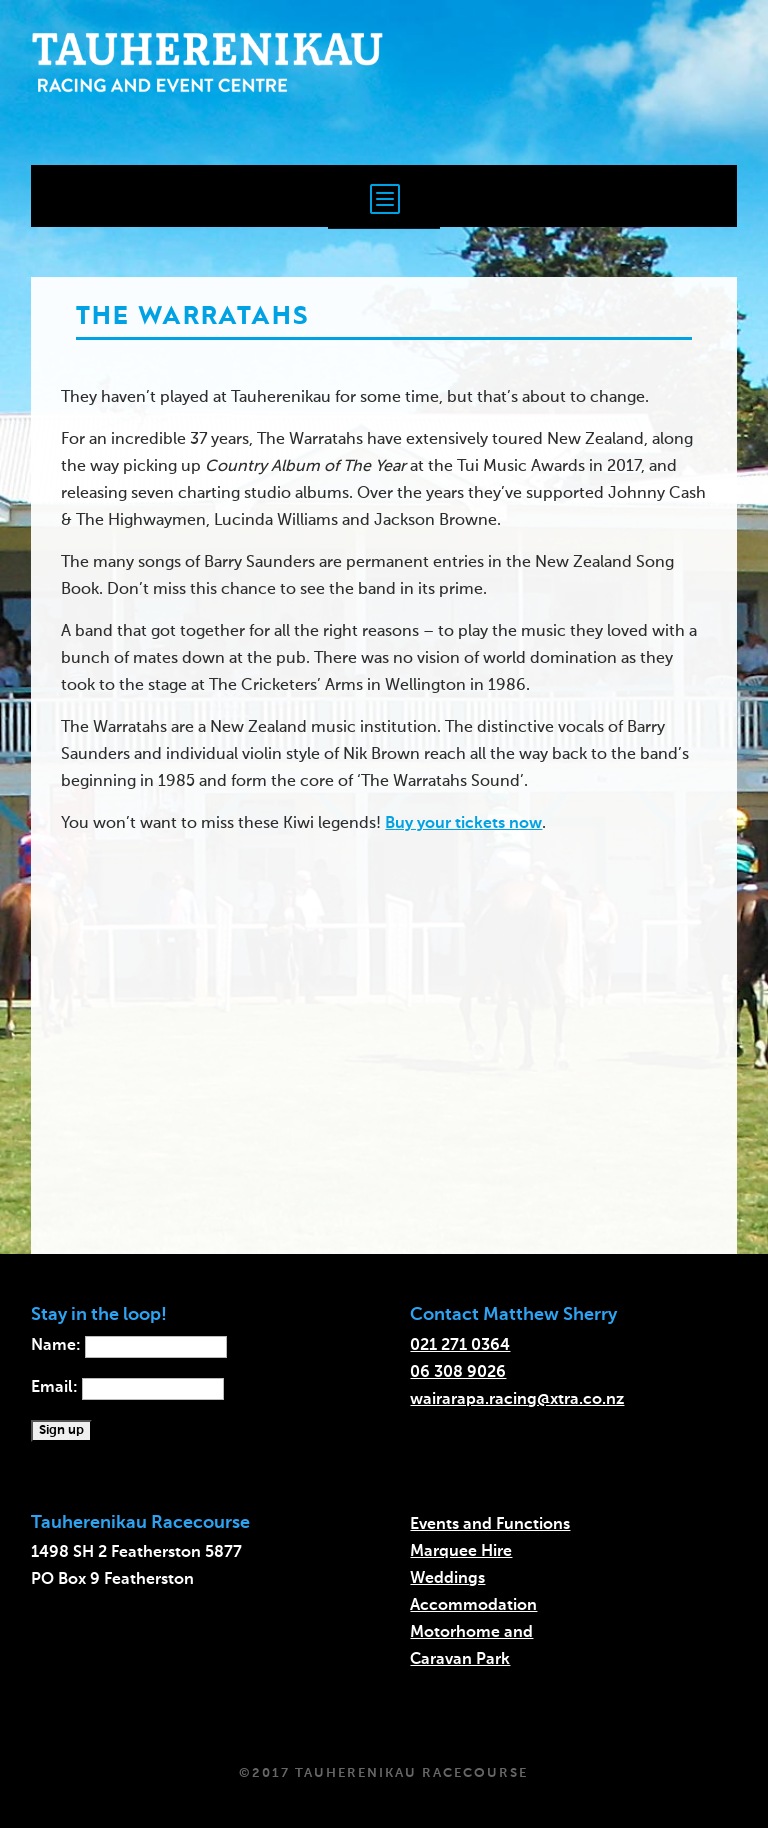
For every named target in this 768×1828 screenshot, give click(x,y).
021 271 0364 (460, 1346)
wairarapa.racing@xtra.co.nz (517, 1400)
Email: (127, 1388)
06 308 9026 (458, 1373)
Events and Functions (490, 1525)
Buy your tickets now (463, 824)
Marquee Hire (461, 1552)
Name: (129, 1346)
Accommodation (473, 1606)
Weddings (447, 1579)
